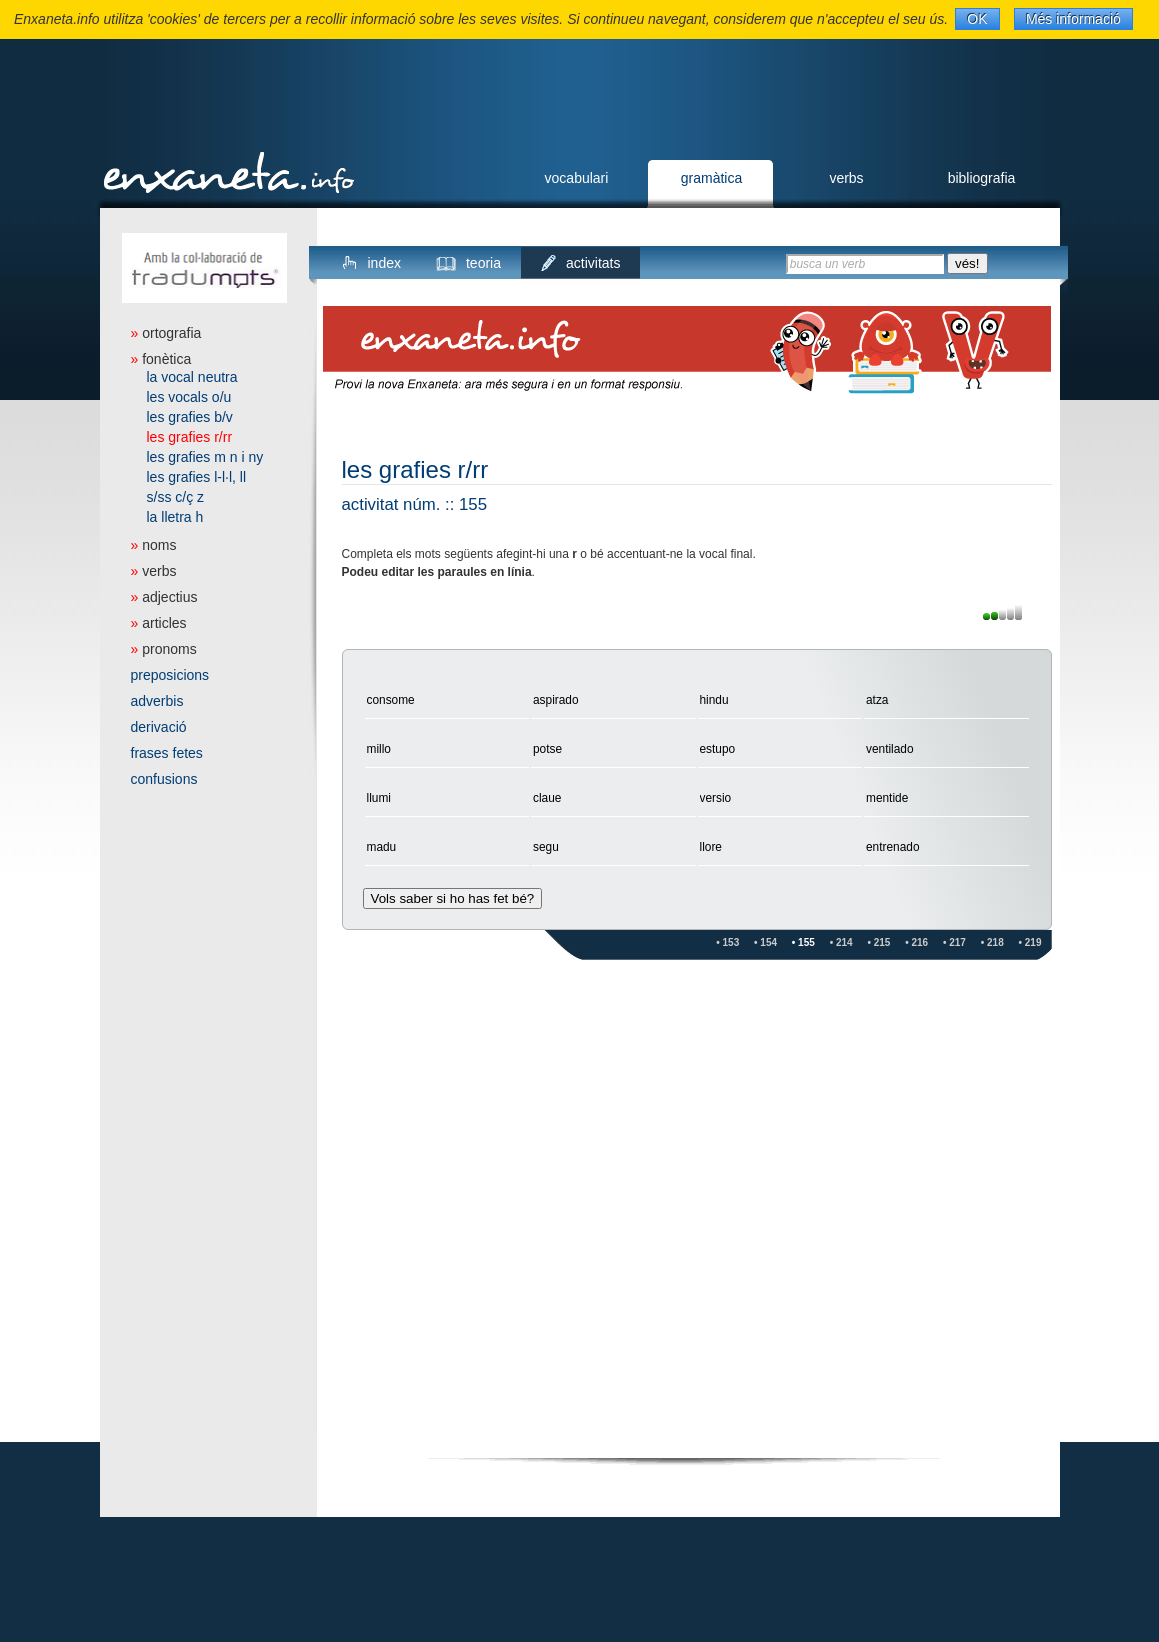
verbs (846, 178)
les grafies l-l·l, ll (197, 477)
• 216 (916, 942)
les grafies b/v (190, 417)
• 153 (727, 942)
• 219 (1030, 942)
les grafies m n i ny (205, 457)
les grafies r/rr (190, 437)
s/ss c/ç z (176, 497)
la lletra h (175, 517)
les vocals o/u (189, 397)
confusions (164, 779)
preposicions (170, 675)
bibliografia (982, 178)
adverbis (157, 701)
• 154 (765, 942)
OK (977, 19)
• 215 (878, 942)
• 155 (803, 942)
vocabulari (577, 178)
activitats (593, 263)
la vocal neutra (192, 377)
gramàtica (711, 178)
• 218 (992, 942)
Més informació (1073, 19)
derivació (159, 727)
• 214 (841, 942)
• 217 (954, 942)
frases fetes (167, 753)
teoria (483, 263)
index (384, 263)
